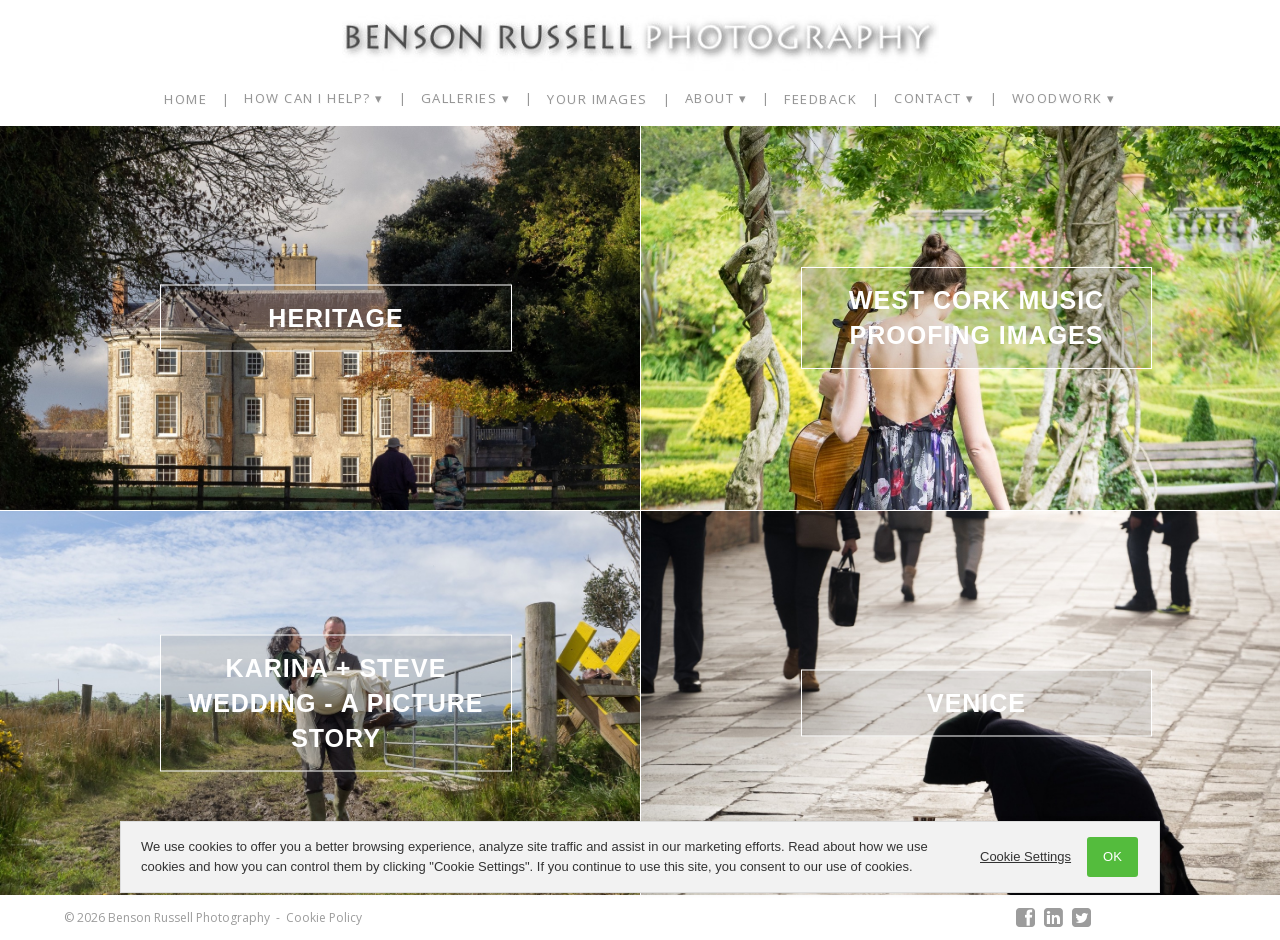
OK (1112, 856)
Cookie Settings (1025, 856)
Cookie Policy (324, 917)
